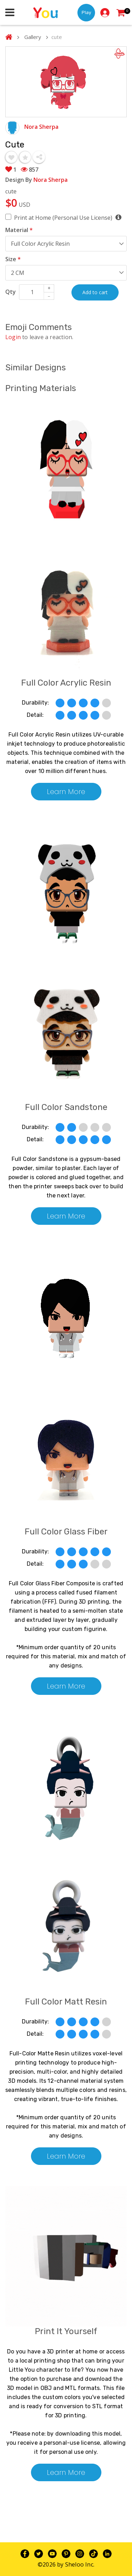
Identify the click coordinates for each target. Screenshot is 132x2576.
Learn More (66, 792)
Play (86, 12)
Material (19, 230)
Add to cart (95, 292)
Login (13, 337)
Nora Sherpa (41, 127)
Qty (10, 292)
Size (13, 259)
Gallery (32, 36)
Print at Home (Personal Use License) (67, 217)
